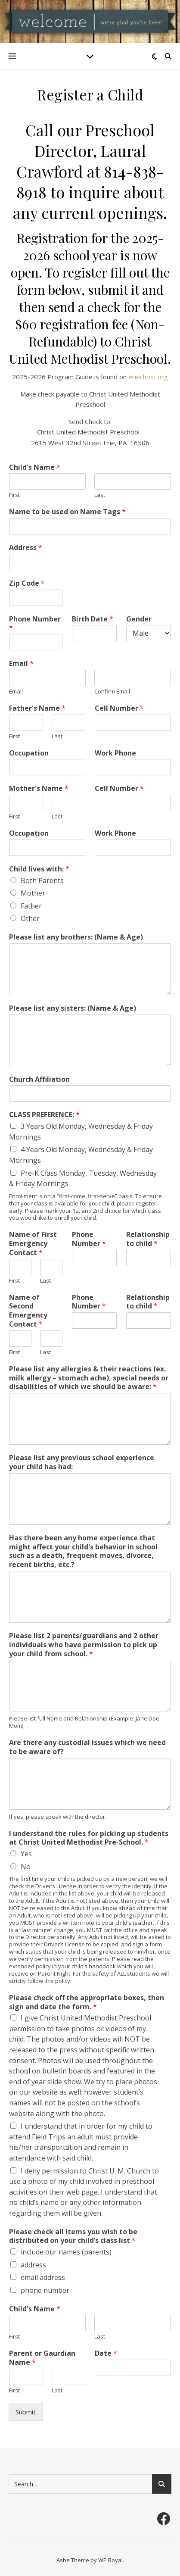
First (14, 495)
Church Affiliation (39, 1079)
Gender (139, 619)
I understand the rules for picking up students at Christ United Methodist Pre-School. (88, 1838)
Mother (33, 893)
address (33, 2265)
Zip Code (27, 583)
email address (43, 2277)
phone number (45, 2290)
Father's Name (37, 708)
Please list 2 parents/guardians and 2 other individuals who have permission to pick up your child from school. (83, 1644)
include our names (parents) (66, 2252)
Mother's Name (38, 788)
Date (106, 2353)
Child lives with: (39, 869)
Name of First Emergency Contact (33, 1243)
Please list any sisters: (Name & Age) (72, 1008)
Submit (26, 2411)
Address (25, 547)
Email (21, 663)
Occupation (29, 753)
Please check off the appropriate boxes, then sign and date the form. (86, 2002)
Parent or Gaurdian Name (42, 2358)
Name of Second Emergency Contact (28, 1311)
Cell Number (119, 708)
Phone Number (35, 624)
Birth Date (92, 619)
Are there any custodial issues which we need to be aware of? (87, 1747)
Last (99, 495)
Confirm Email (112, 691)
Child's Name (34, 467)
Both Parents (42, 880)
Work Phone (115, 753)
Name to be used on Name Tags (67, 511)
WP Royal (110, 2560)
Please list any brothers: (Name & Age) (76, 937)
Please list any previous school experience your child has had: (81, 1462)
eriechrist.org (148, 376)
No (26, 1866)
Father (31, 906)
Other (30, 918)
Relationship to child (148, 1239)
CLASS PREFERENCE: (44, 1114)
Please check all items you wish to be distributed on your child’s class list (73, 2236)
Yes (26, 1853)
